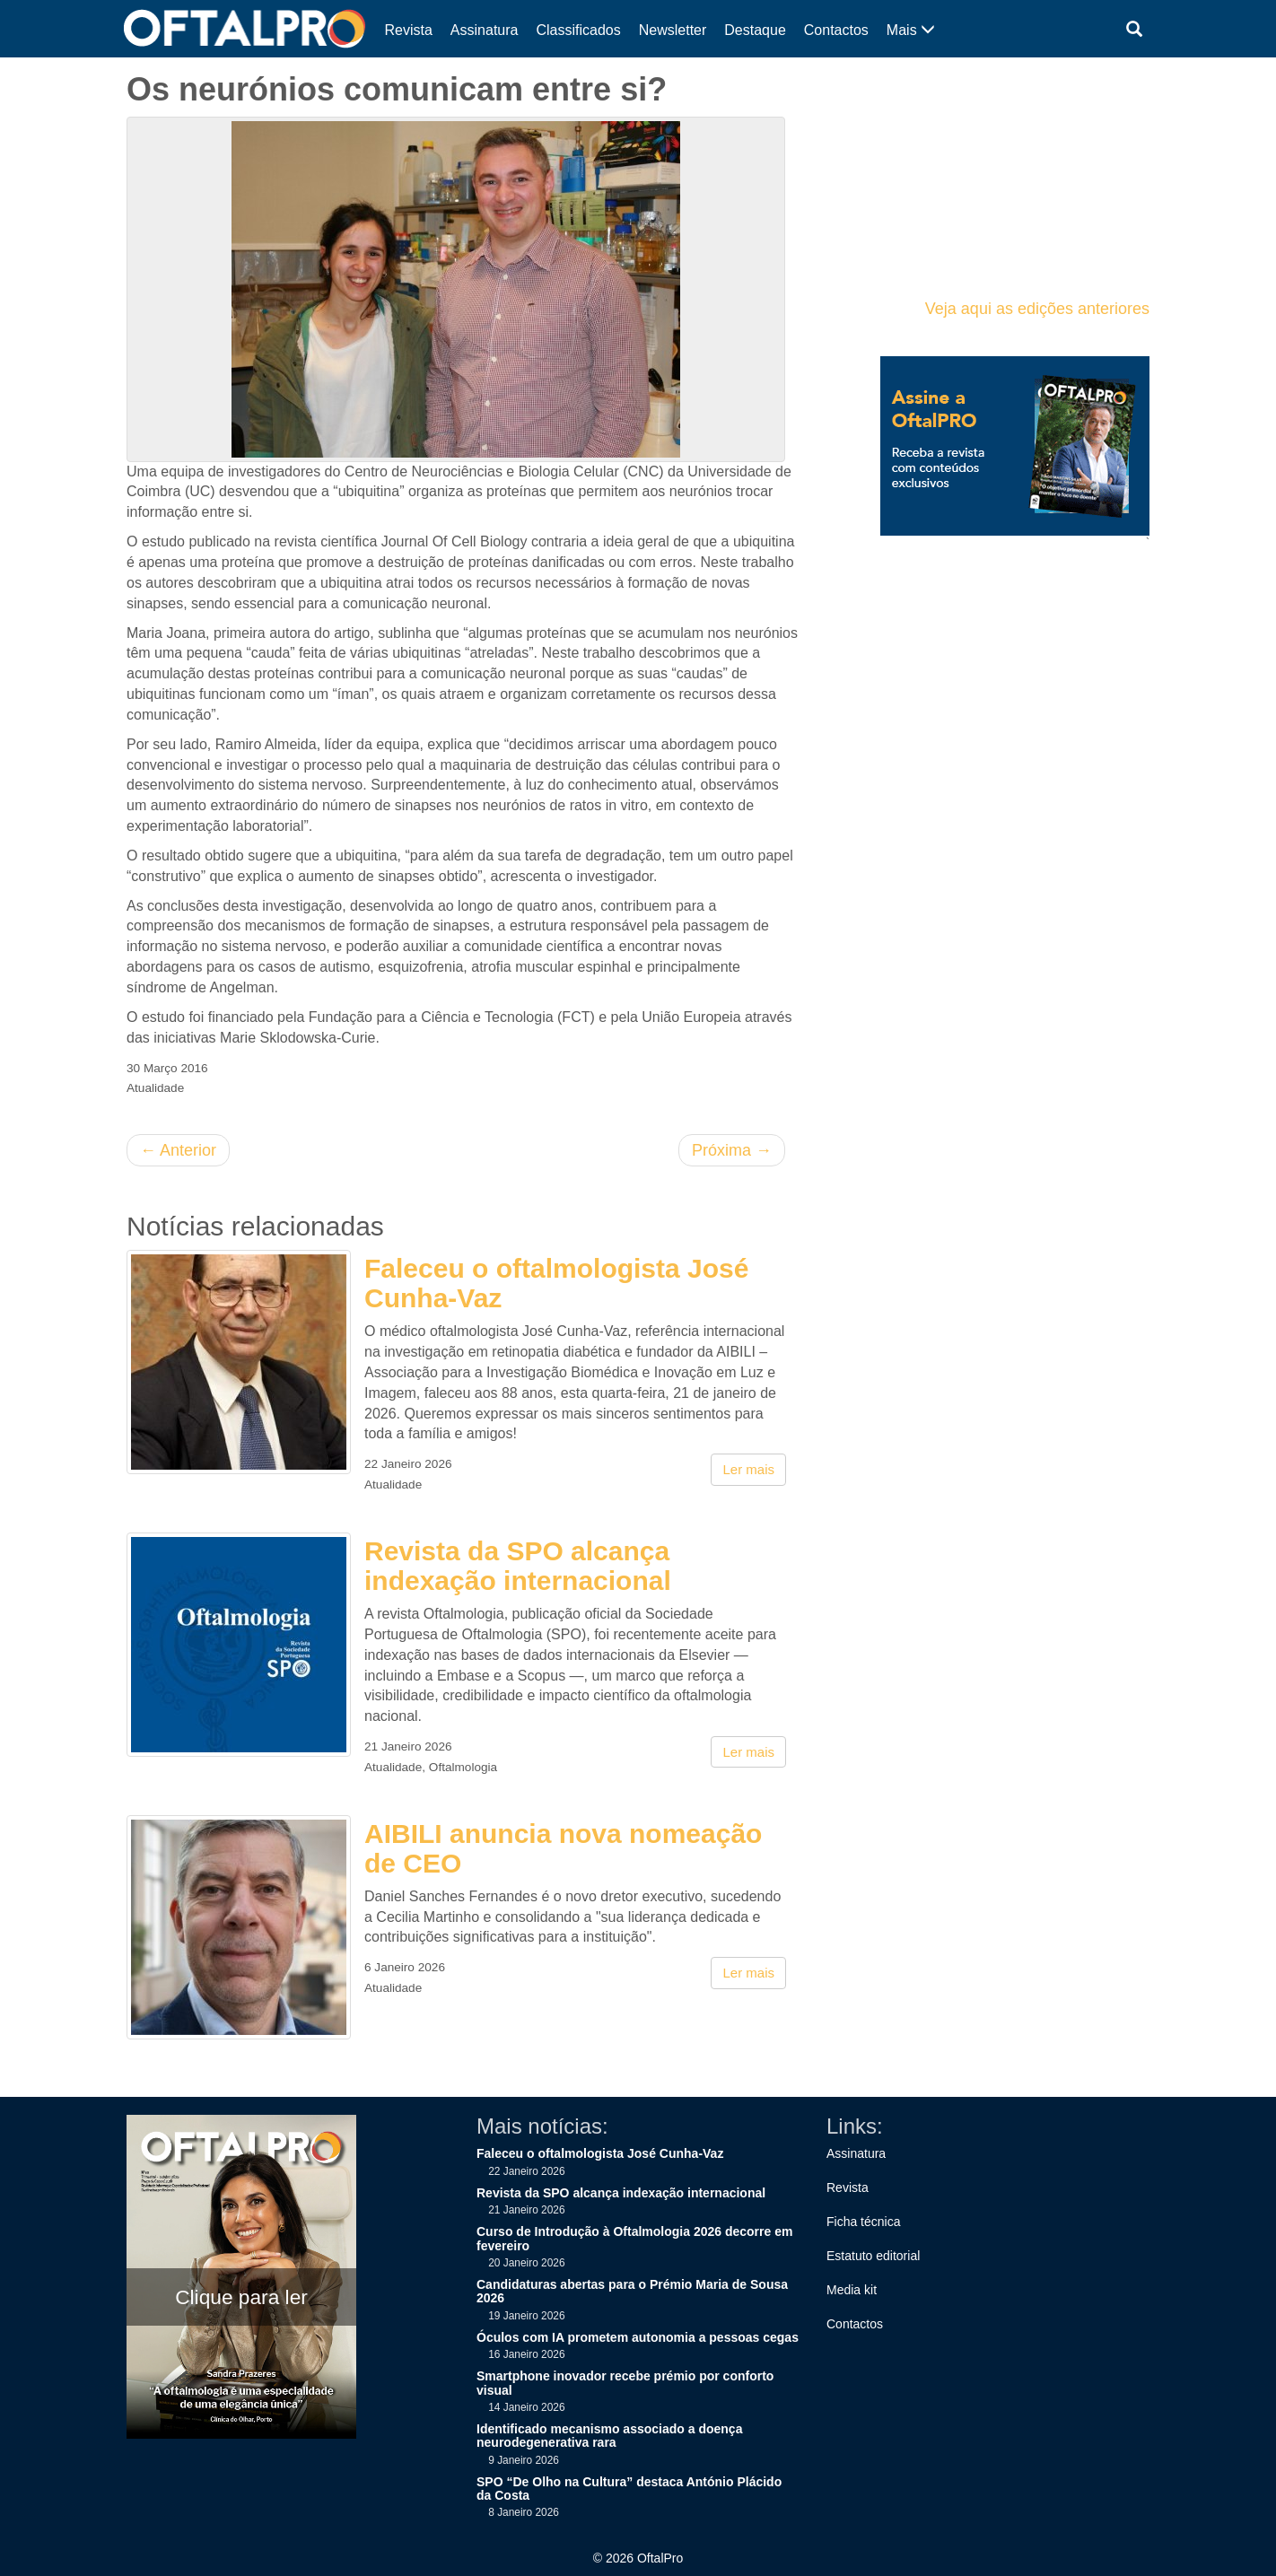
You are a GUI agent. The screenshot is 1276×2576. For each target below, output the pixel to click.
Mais (911, 30)
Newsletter (673, 30)
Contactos (836, 30)
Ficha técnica (863, 2221)
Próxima (732, 1150)
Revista (409, 30)
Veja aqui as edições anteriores (1037, 309)
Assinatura (484, 30)
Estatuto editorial (873, 2256)
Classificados (578, 30)
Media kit (851, 2290)
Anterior (178, 1150)
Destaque (755, 30)
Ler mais (748, 1469)
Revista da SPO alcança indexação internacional (517, 1565)
